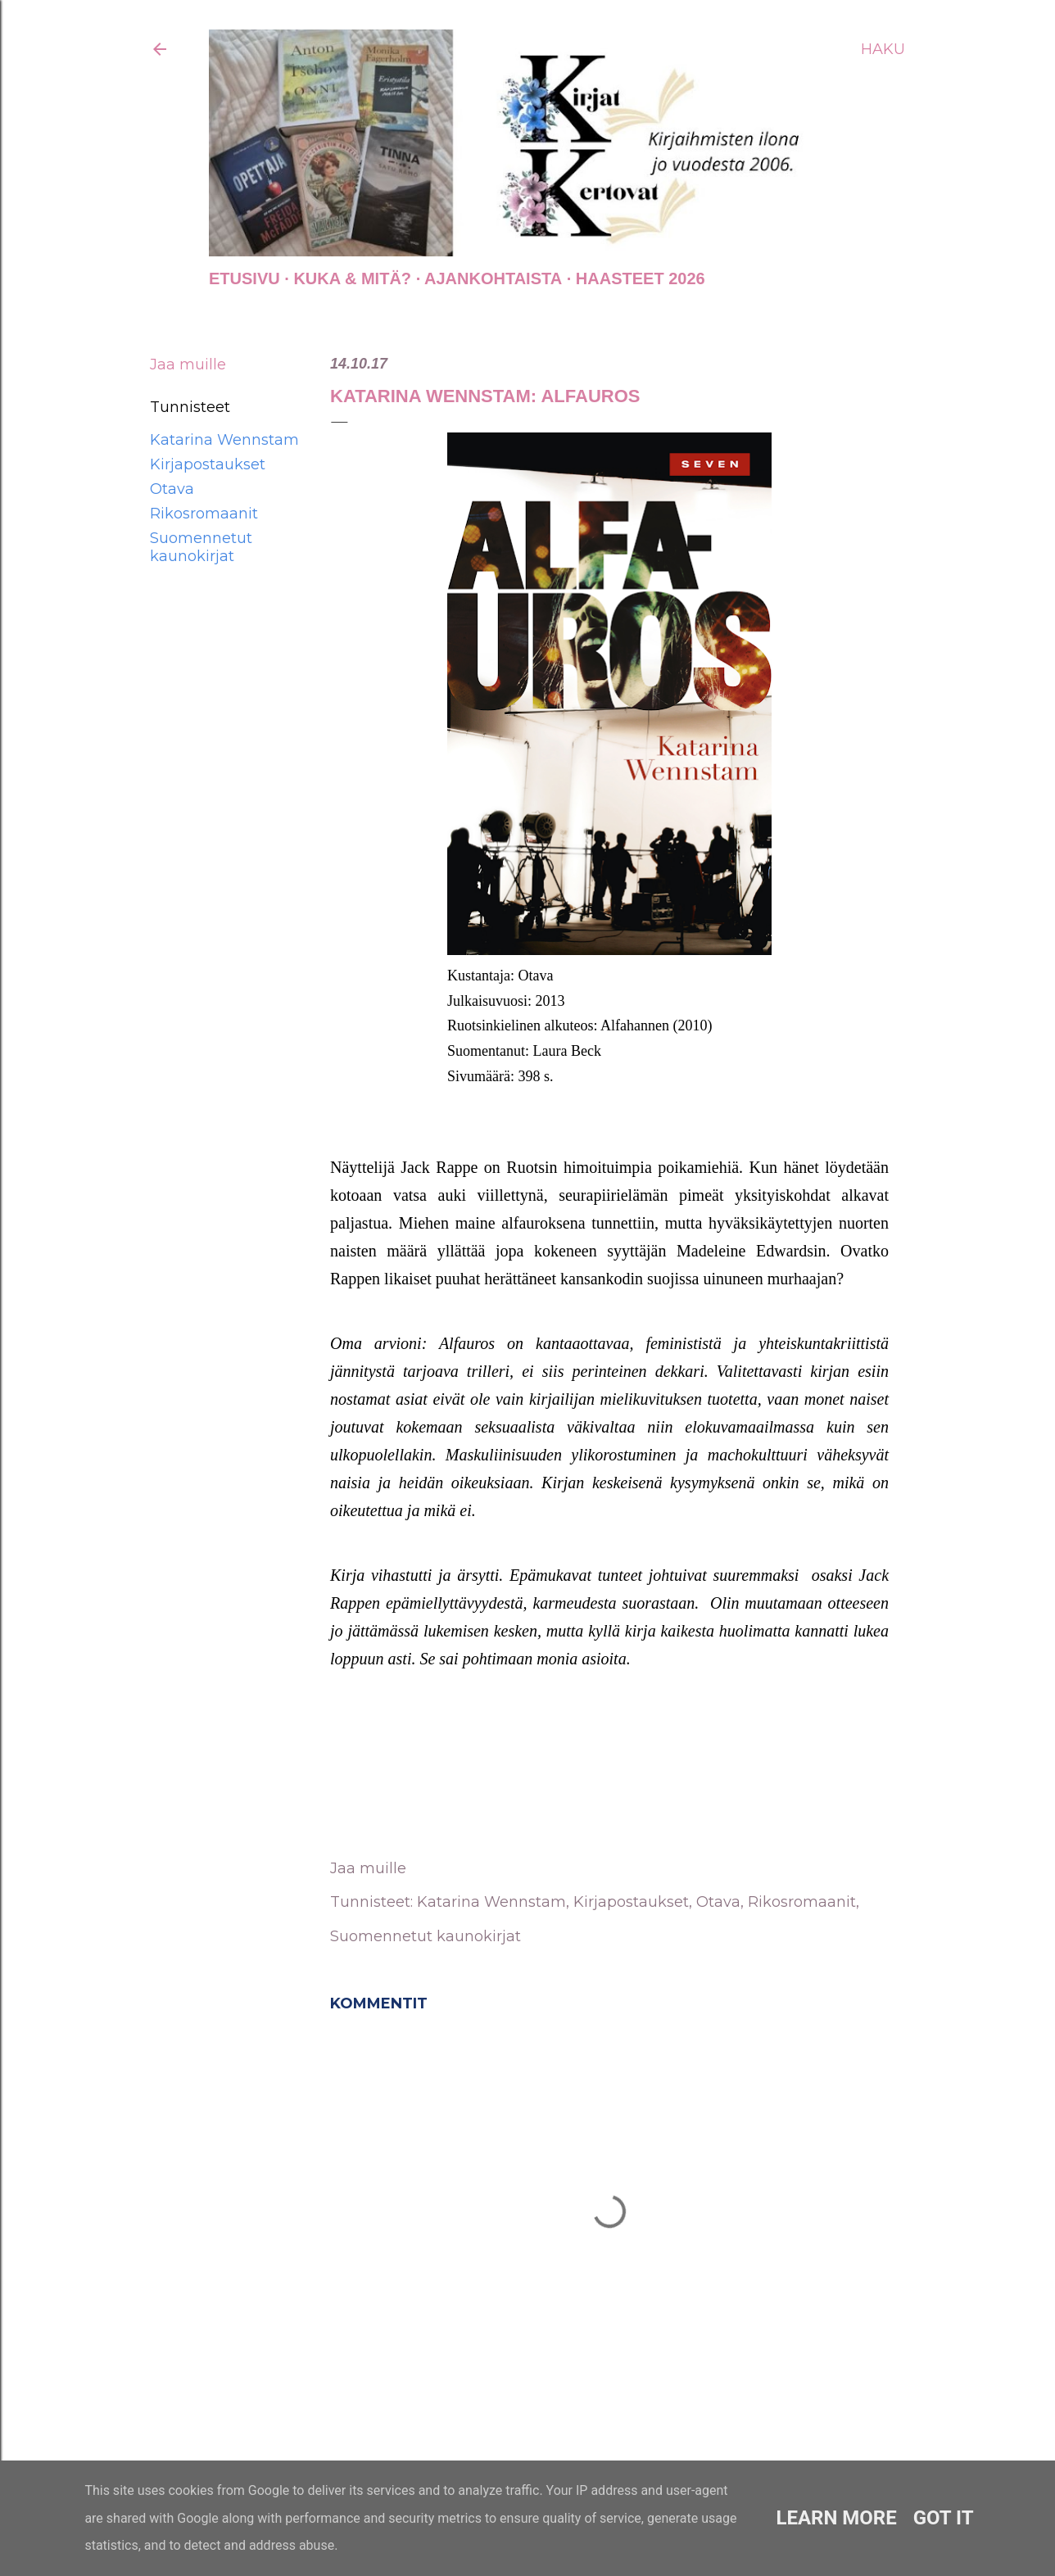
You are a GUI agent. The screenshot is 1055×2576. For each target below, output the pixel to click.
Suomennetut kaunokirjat (201, 547)
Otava (172, 489)
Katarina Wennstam (224, 440)
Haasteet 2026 (640, 278)
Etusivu (244, 278)
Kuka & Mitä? (352, 278)
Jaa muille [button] (188, 364)
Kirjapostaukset (207, 464)
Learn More (836, 2517)
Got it (943, 2517)
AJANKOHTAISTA (493, 278)
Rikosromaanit (204, 514)
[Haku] (883, 49)
